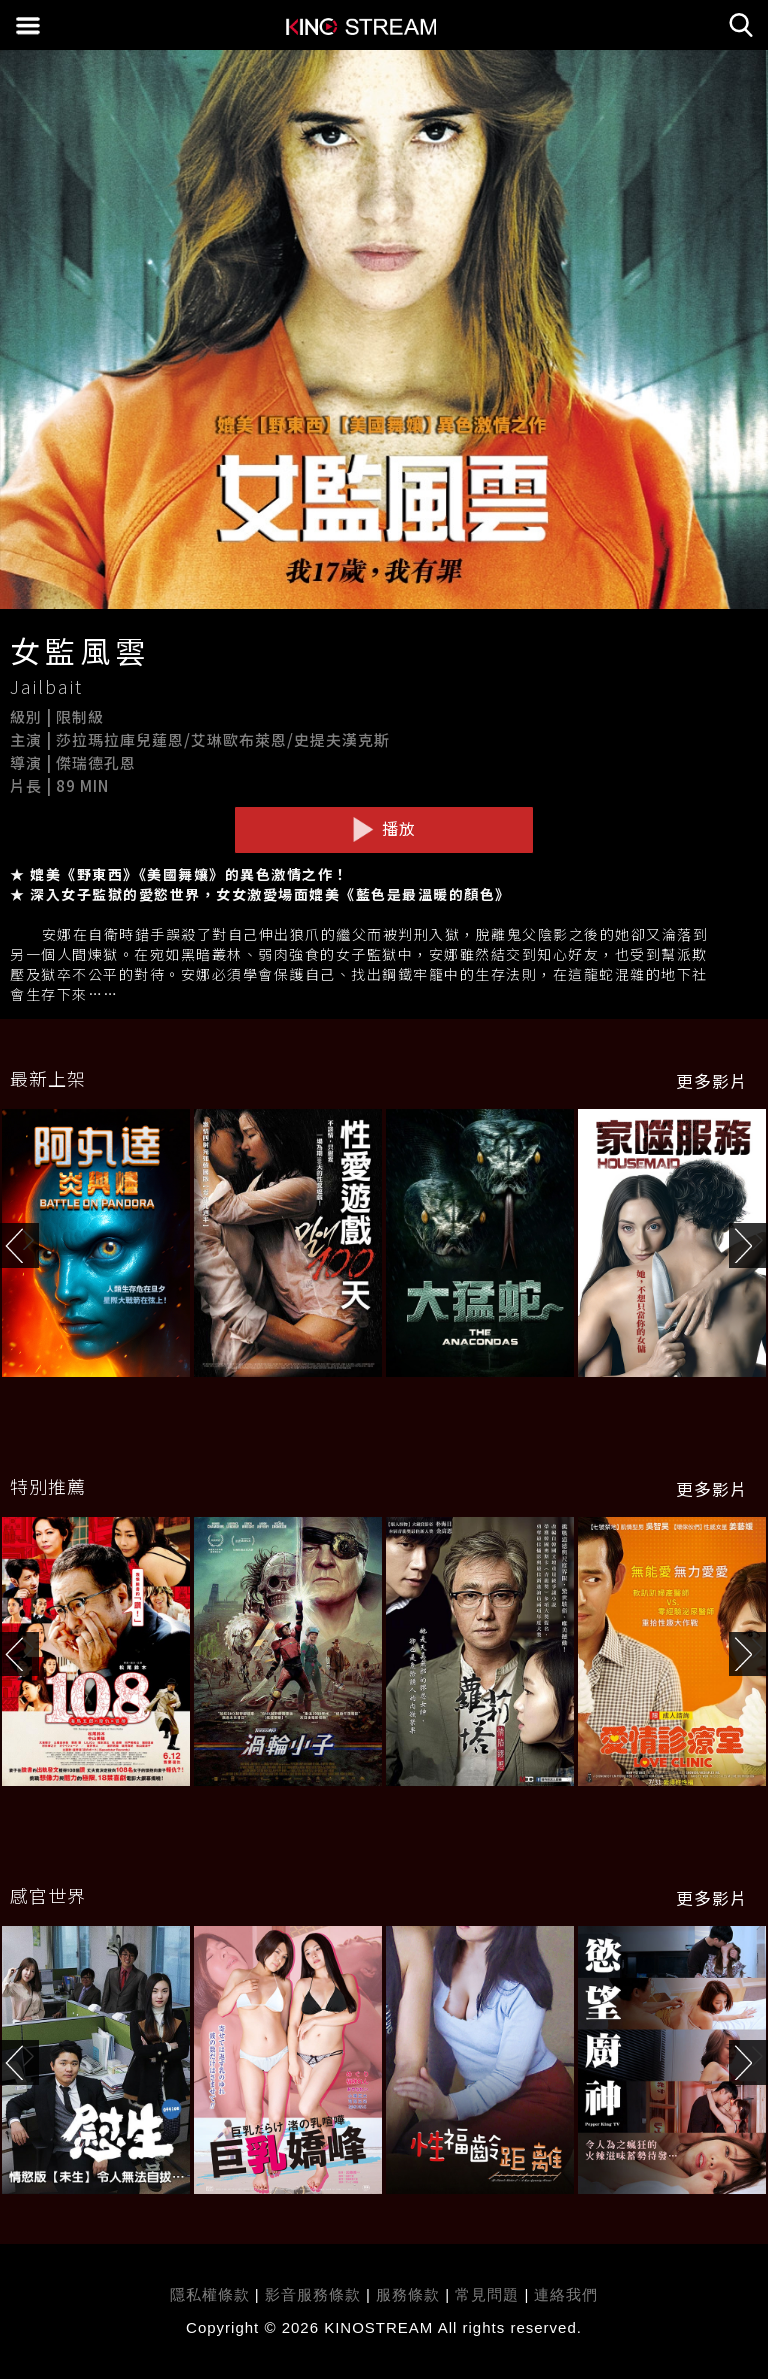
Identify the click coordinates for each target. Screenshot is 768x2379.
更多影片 (712, 1081)
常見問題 (487, 2294)
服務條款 (410, 2294)
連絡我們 (566, 2294)
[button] (748, 1245)
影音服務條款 (313, 2294)
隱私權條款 (210, 2294)
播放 (384, 829)
